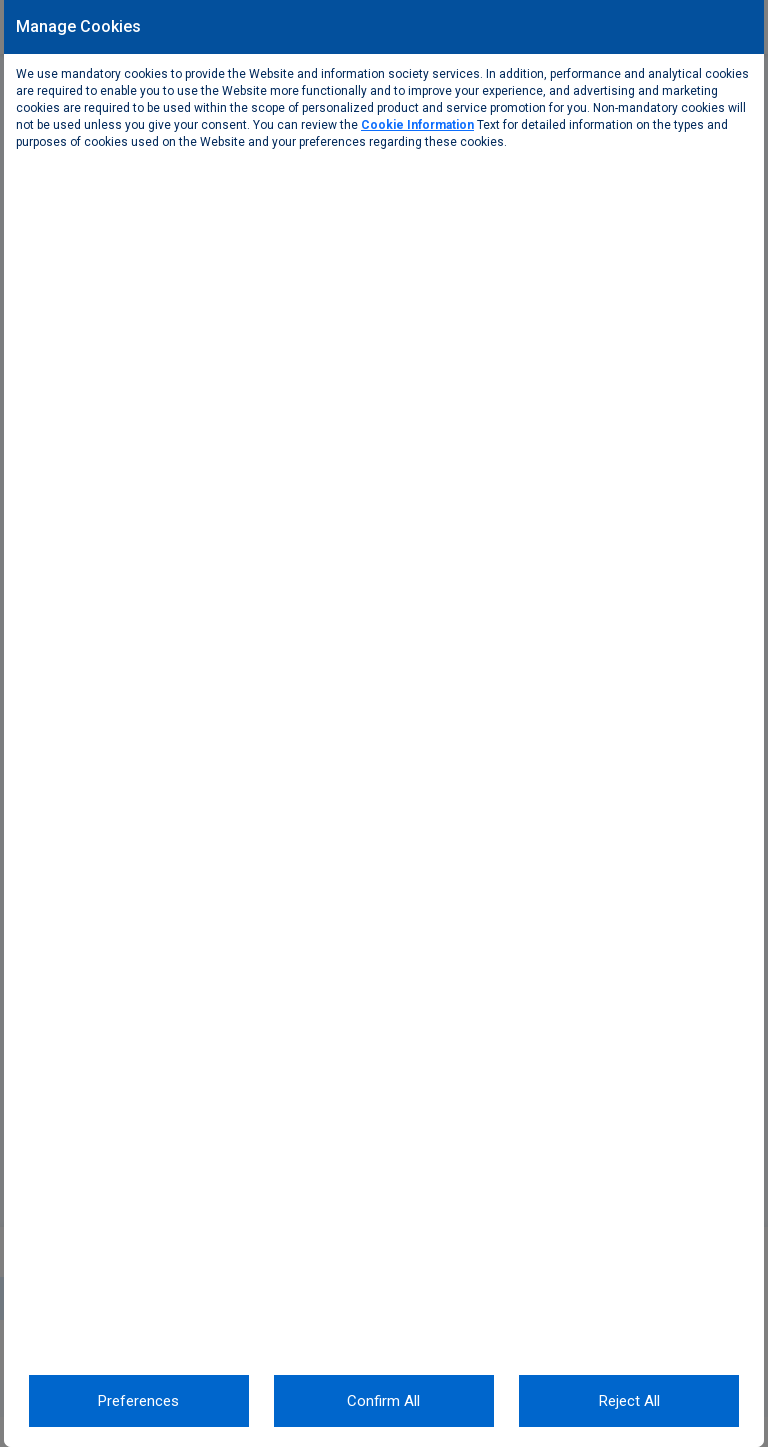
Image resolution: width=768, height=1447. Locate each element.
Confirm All (383, 1401)
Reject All (629, 1401)
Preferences (138, 1401)
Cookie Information (417, 125)
